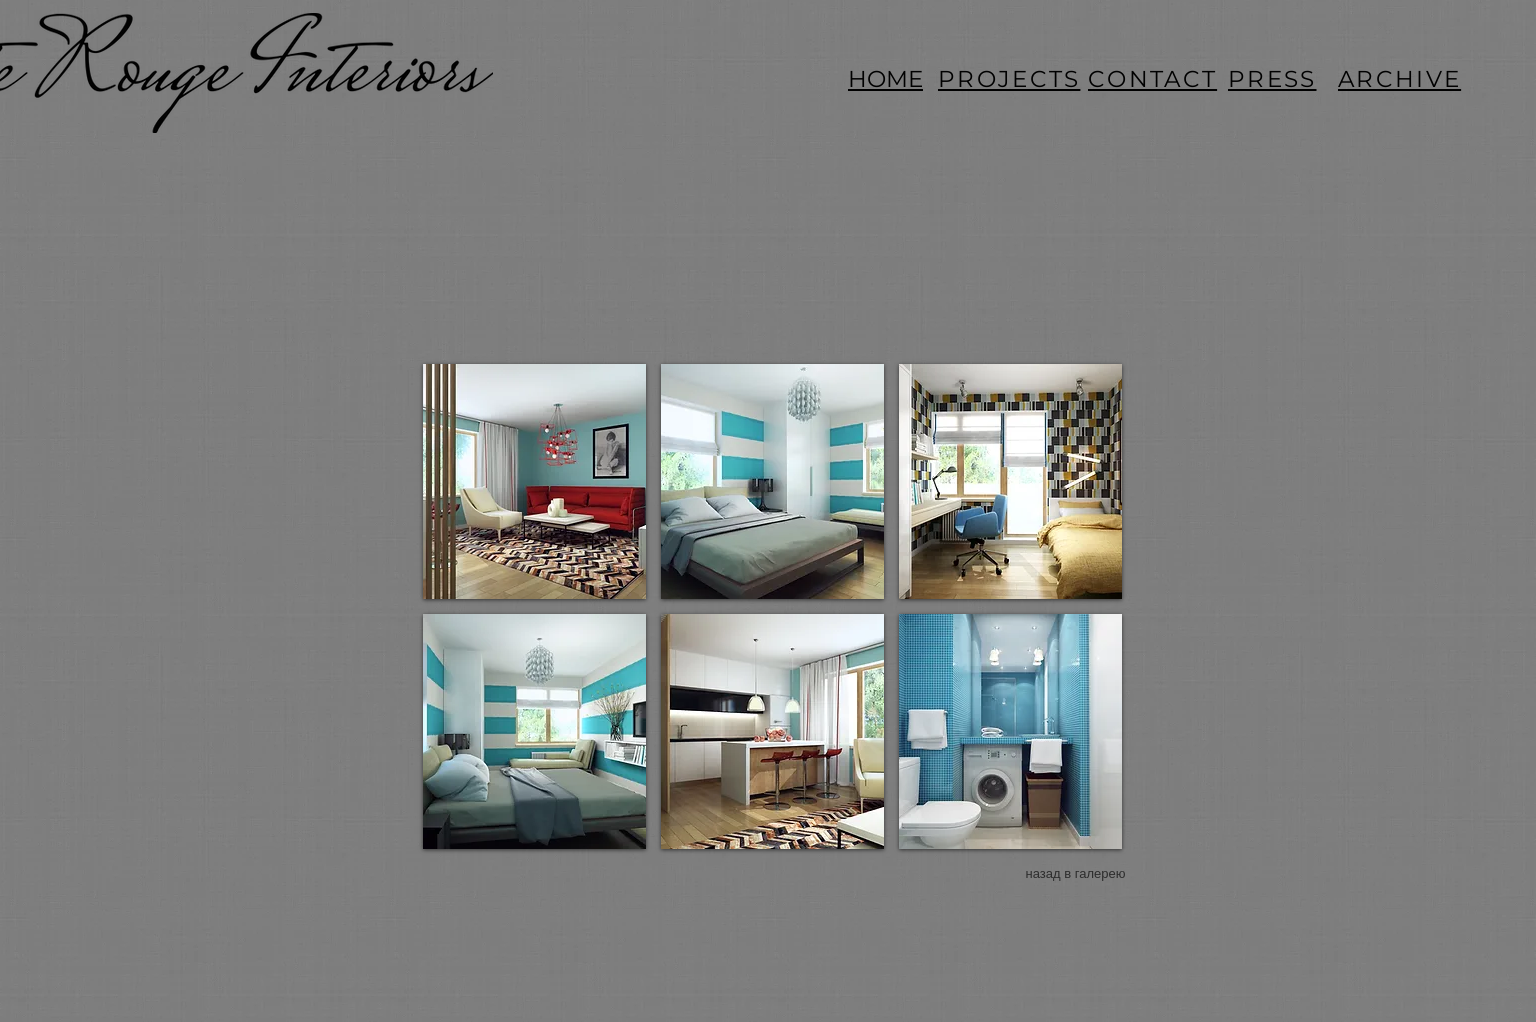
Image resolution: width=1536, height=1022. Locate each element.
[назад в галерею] (1075, 874)
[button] (534, 481)
